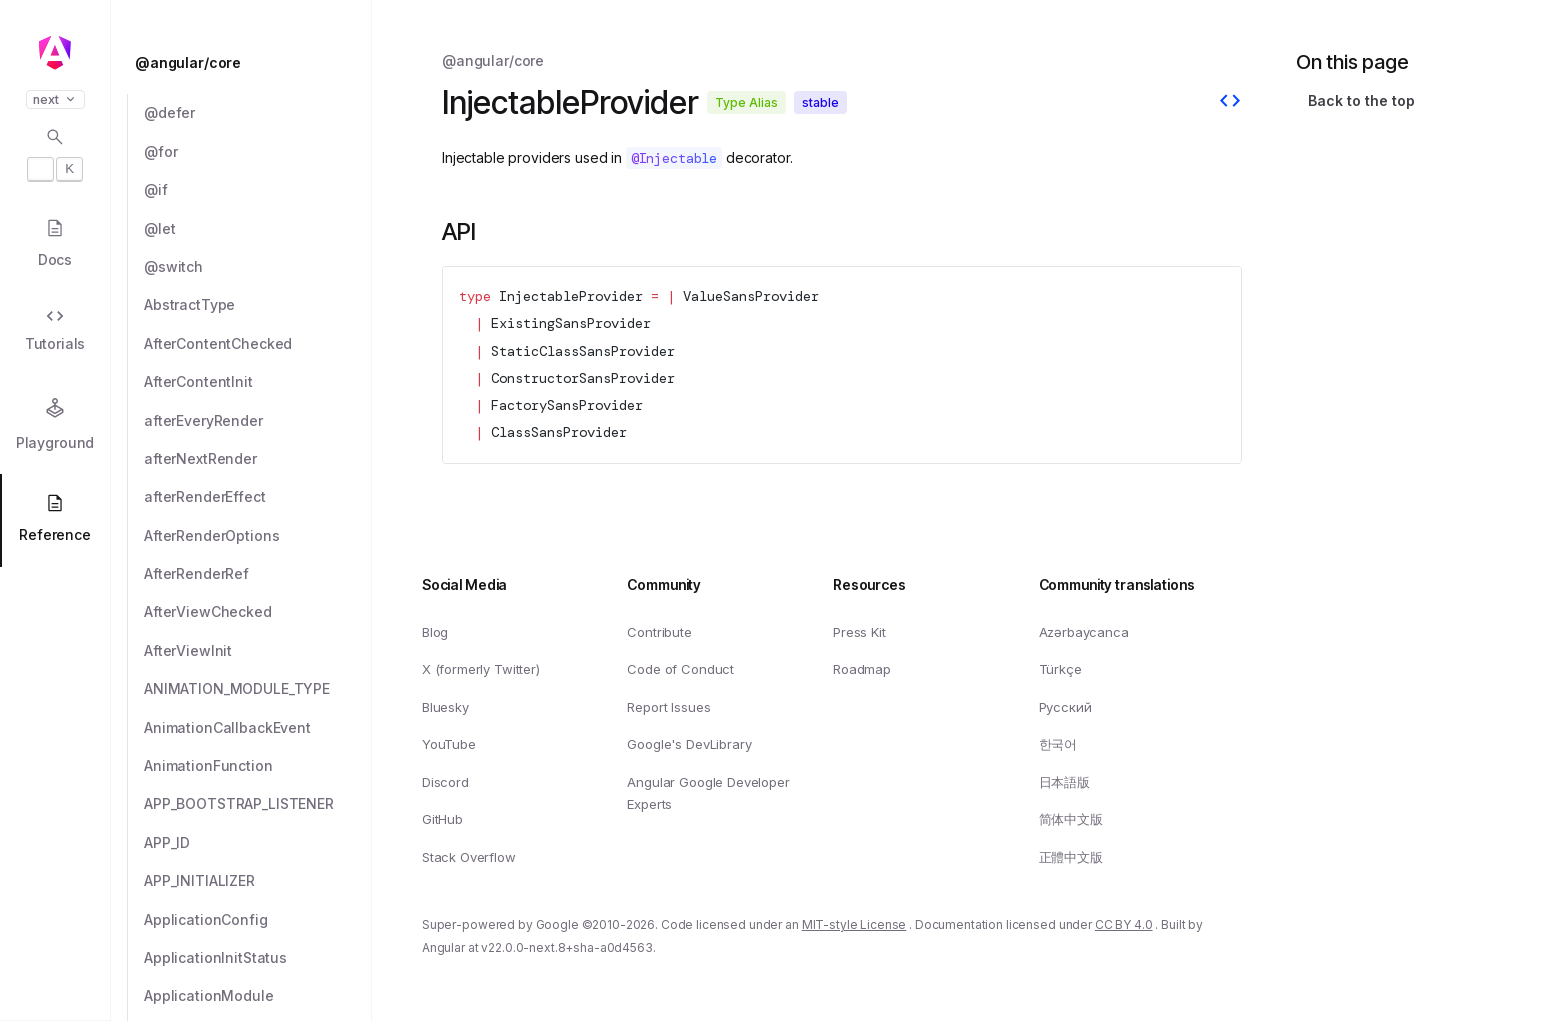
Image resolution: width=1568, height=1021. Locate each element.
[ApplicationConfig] (258, 920)
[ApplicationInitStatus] (258, 958)
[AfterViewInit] (258, 651)
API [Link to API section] (459, 231)
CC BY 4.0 (1124, 924)
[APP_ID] (258, 843)
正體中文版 (1071, 857)
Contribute (659, 631)
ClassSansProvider (559, 432)
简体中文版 (1071, 819)
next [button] (55, 99)
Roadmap (862, 669)
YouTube (449, 744)
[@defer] (258, 113)
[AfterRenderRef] (258, 574)
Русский (1065, 707)
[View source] (1230, 103)
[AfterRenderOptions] (258, 536)
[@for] (258, 152)
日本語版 (1064, 782)
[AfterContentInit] (258, 382)
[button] (55, 943)
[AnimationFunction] (258, 766)
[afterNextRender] (258, 459)
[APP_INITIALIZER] (258, 881)
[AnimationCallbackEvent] (258, 728)
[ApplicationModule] (258, 996)
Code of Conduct (680, 669)
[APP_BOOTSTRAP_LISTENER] (258, 804)
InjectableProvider (571, 296)
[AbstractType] (258, 305)
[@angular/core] (247, 63)
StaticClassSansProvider (583, 351)
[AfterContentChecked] (258, 344)
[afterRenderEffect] (258, 497)
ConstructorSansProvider (583, 378)
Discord (445, 782)
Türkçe (1060, 669)
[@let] (258, 229)
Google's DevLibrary (689, 744)
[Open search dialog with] (55, 154)
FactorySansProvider (567, 405)
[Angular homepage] (55, 53)
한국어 (1058, 744)
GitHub (442, 819)
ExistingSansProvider (571, 323)
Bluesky (445, 707)
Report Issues (668, 707)
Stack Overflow (469, 857)
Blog (435, 631)
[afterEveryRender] (258, 421)
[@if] (258, 190)
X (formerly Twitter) (481, 669)
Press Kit (859, 631)
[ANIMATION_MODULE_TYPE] (258, 689)
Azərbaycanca (1084, 631)
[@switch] (258, 267)
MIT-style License (854, 924)
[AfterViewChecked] (258, 612)
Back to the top (1361, 100)
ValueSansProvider (751, 296)
